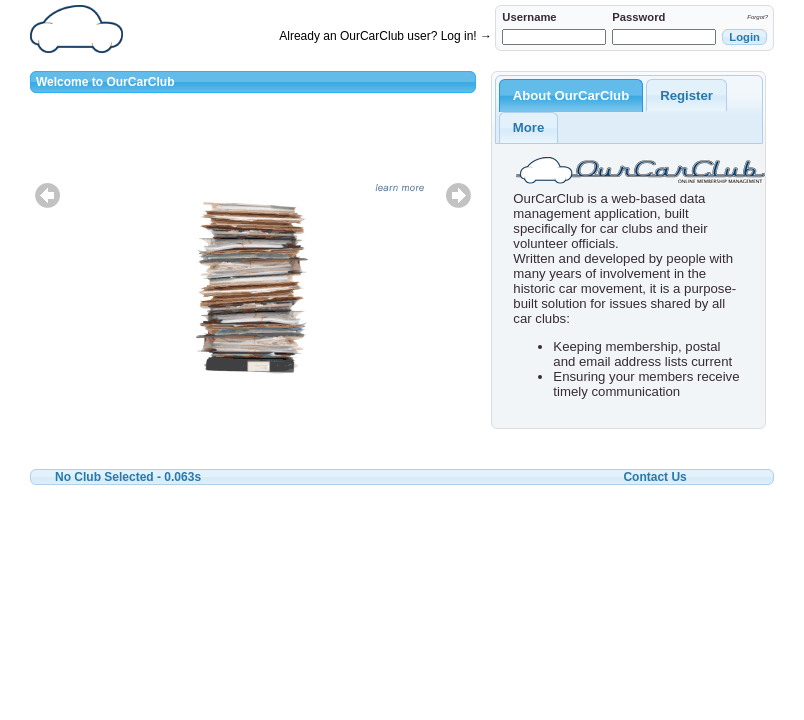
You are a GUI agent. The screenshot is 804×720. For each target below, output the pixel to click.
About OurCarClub (571, 95)
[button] (744, 37)
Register (686, 95)
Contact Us (654, 477)
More (529, 127)
